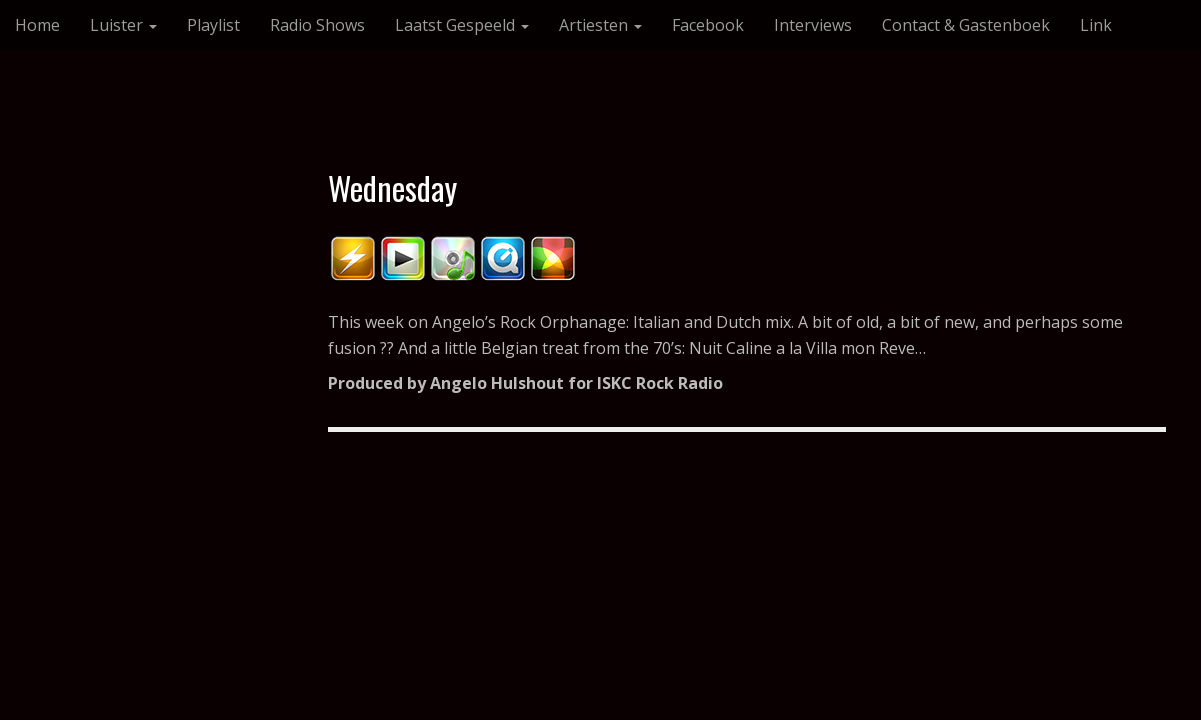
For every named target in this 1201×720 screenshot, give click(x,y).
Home (37, 25)
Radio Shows (317, 25)
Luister (123, 25)
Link (1096, 25)
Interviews (813, 25)
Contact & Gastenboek (966, 25)
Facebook (708, 25)
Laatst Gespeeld (462, 25)
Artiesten (600, 25)
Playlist (213, 25)
